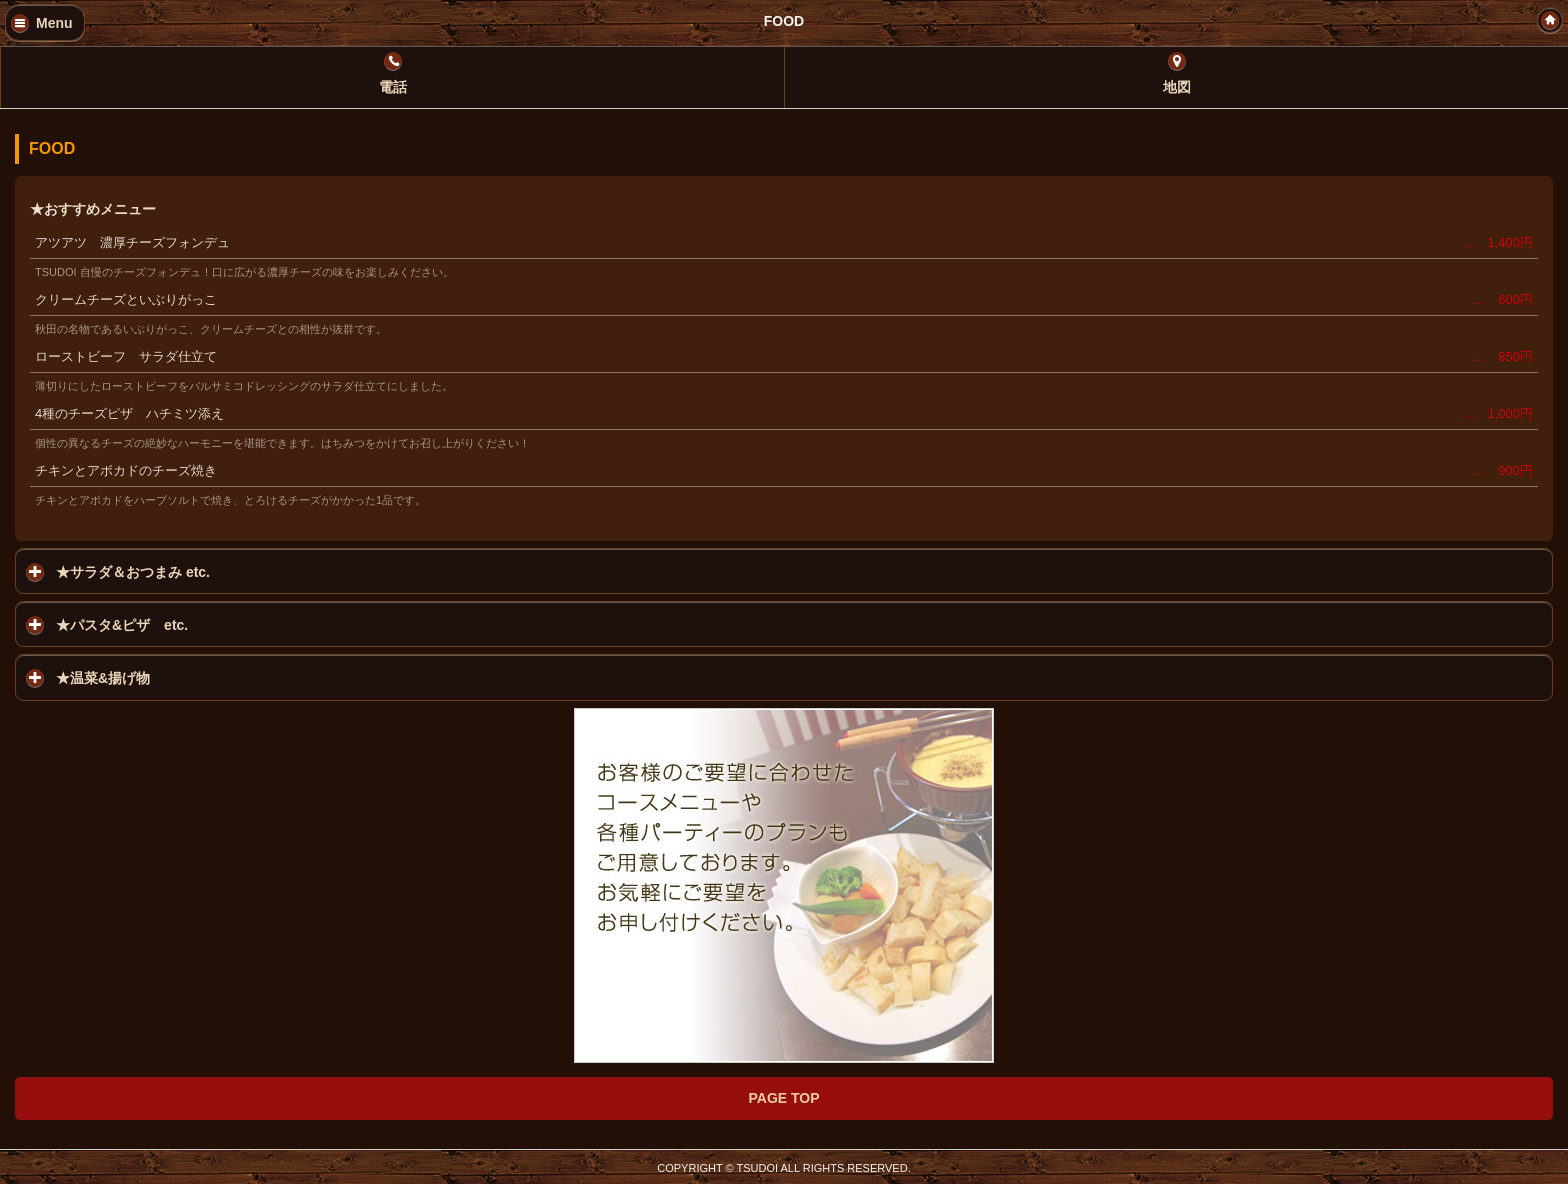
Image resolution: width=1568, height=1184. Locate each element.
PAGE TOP (783, 1098)
